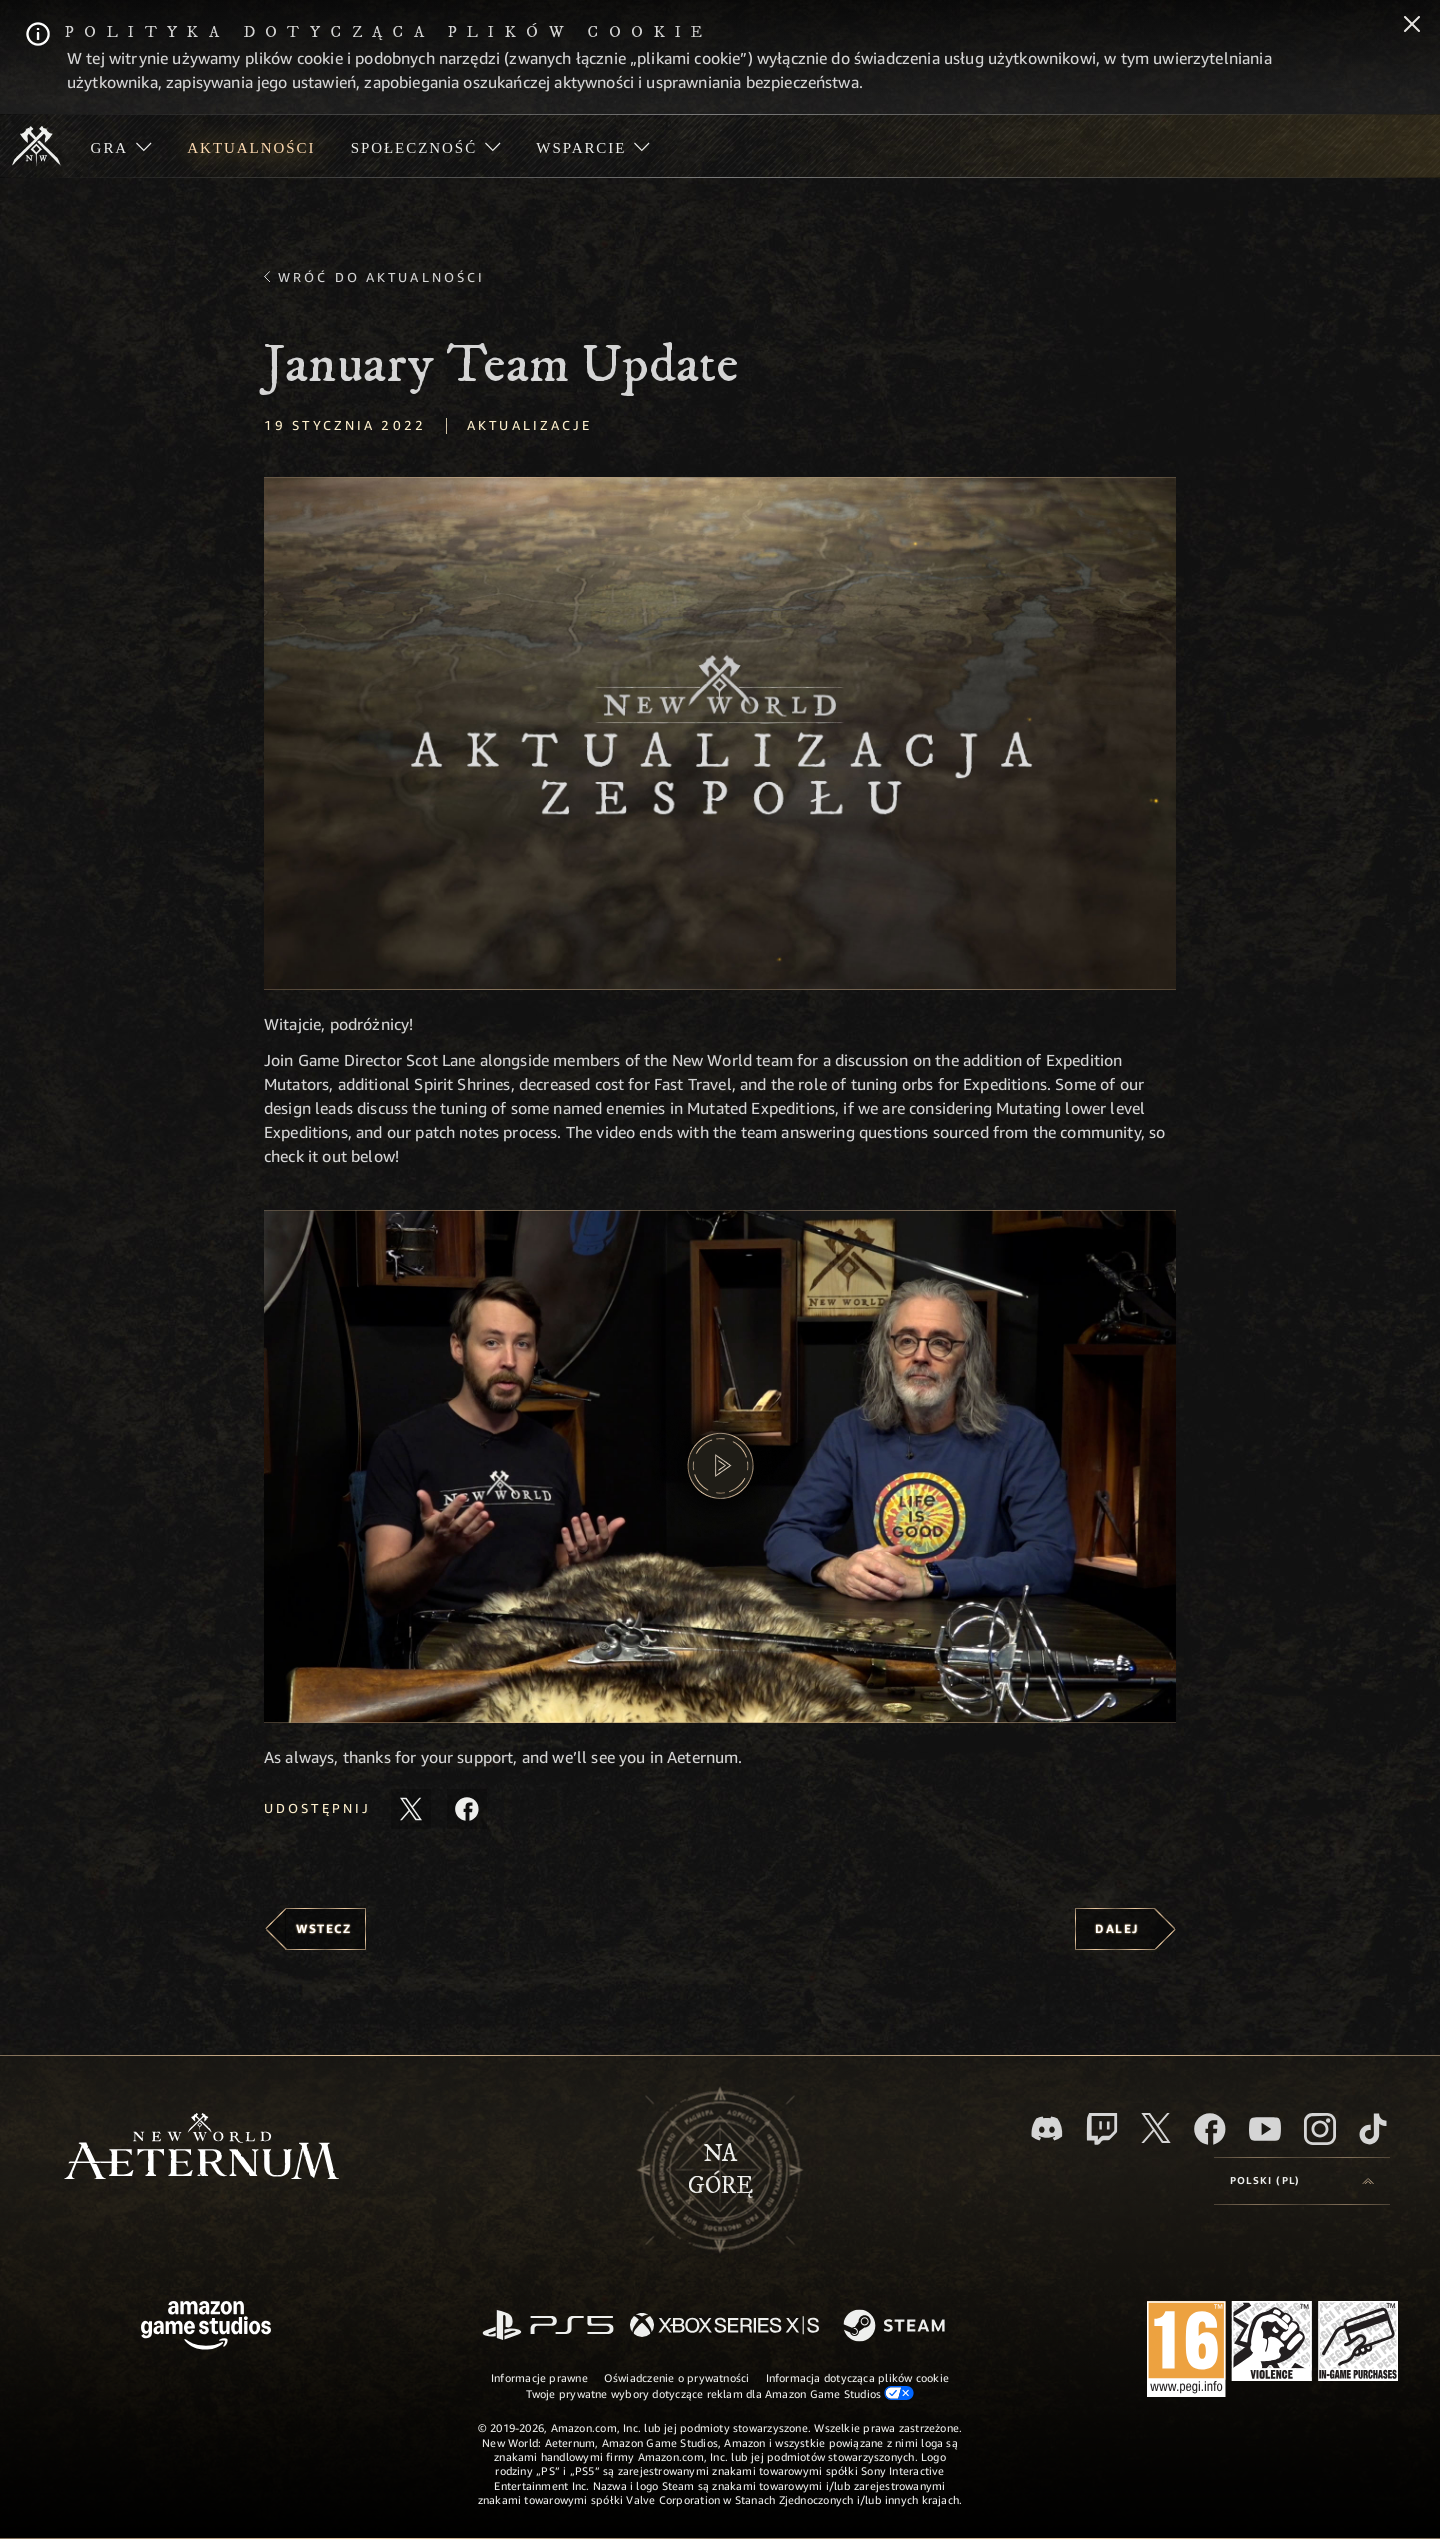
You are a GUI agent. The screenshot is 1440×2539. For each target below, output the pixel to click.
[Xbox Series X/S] (724, 2326)
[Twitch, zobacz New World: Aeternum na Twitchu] (1102, 2129)
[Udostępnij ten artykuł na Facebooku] (467, 1809)
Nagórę (720, 2170)
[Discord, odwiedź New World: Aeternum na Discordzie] (1047, 2128)
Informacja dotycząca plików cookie (857, 2377)
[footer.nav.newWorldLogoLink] (201, 2148)
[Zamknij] (1412, 26)
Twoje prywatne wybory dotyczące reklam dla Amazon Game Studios (720, 2393)
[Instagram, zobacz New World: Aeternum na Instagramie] (1320, 2129)
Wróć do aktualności (381, 277)
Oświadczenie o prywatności (677, 2377)
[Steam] (896, 2327)
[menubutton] (1302, 2181)
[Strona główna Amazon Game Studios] (206, 2327)
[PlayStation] (548, 2326)
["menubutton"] (121, 146)
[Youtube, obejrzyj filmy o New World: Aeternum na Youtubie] (1265, 2129)
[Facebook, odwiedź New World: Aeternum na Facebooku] (1210, 2129)
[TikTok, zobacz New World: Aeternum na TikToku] (1373, 2129)
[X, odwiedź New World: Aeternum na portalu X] (1156, 2128)
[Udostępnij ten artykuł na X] (411, 1809)
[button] (720, 733)
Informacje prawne (539, 2377)
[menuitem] (121, 146)
